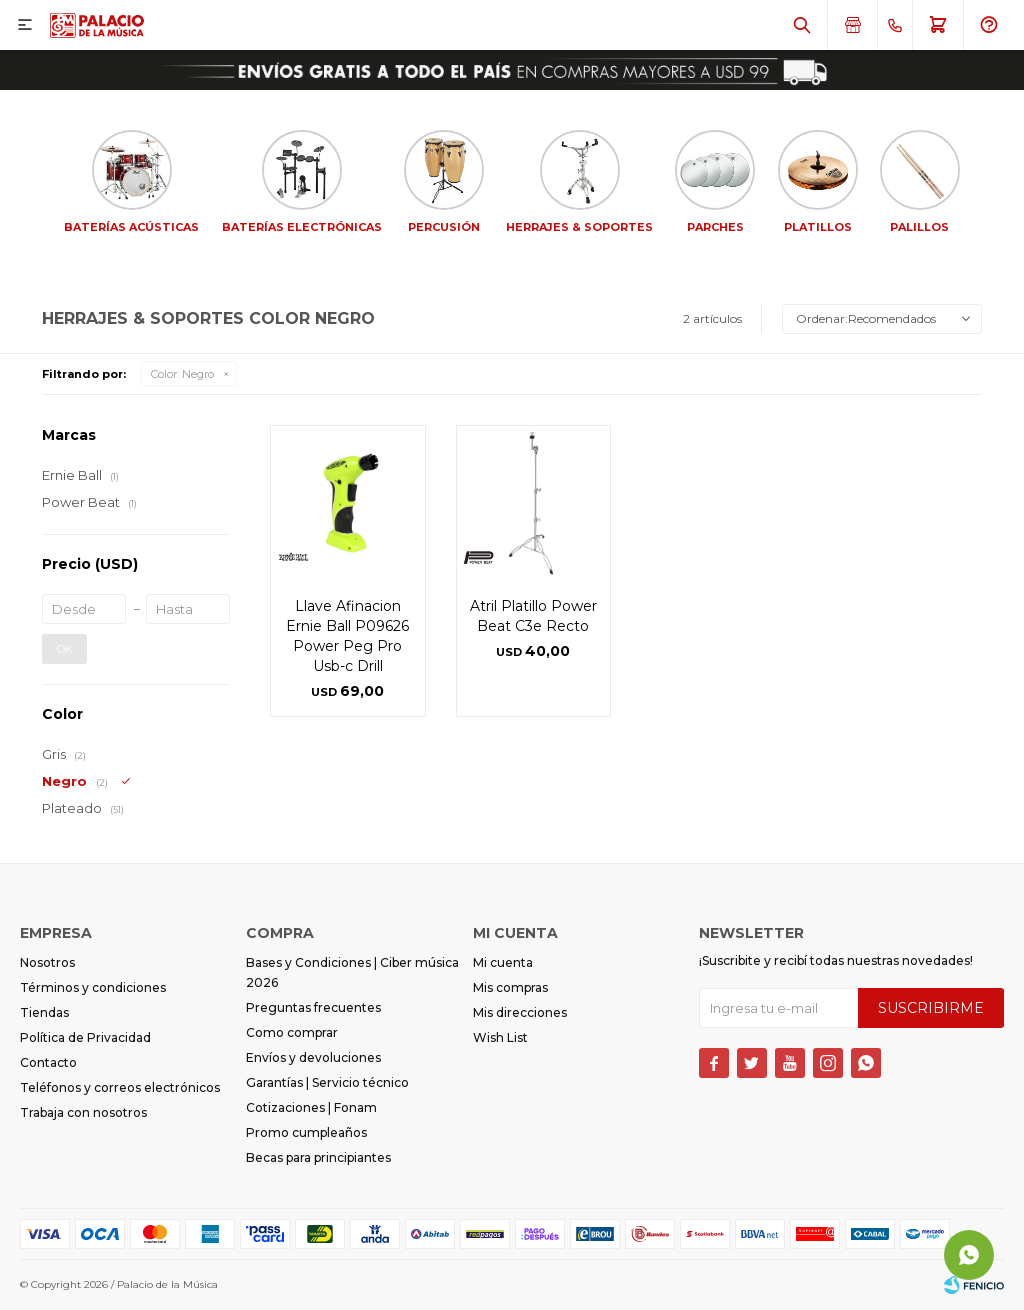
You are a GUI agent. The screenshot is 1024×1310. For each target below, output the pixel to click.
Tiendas (44, 1012)
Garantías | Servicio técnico (327, 1082)
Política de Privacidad (85, 1037)
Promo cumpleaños (306, 1132)
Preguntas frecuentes (313, 1007)
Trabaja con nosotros (83, 1112)
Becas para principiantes (318, 1157)
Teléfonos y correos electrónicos (120, 1087)
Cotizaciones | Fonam (311, 1107)
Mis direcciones (520, 1012)
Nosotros (47, 962)
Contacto (48, 1062)
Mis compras (510, 987)
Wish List (500, 1037)
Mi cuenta (503, 962)
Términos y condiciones (93, 987)
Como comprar (292, 1032)
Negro (182, 374)
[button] (802, 25)
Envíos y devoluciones (313, 1057)
